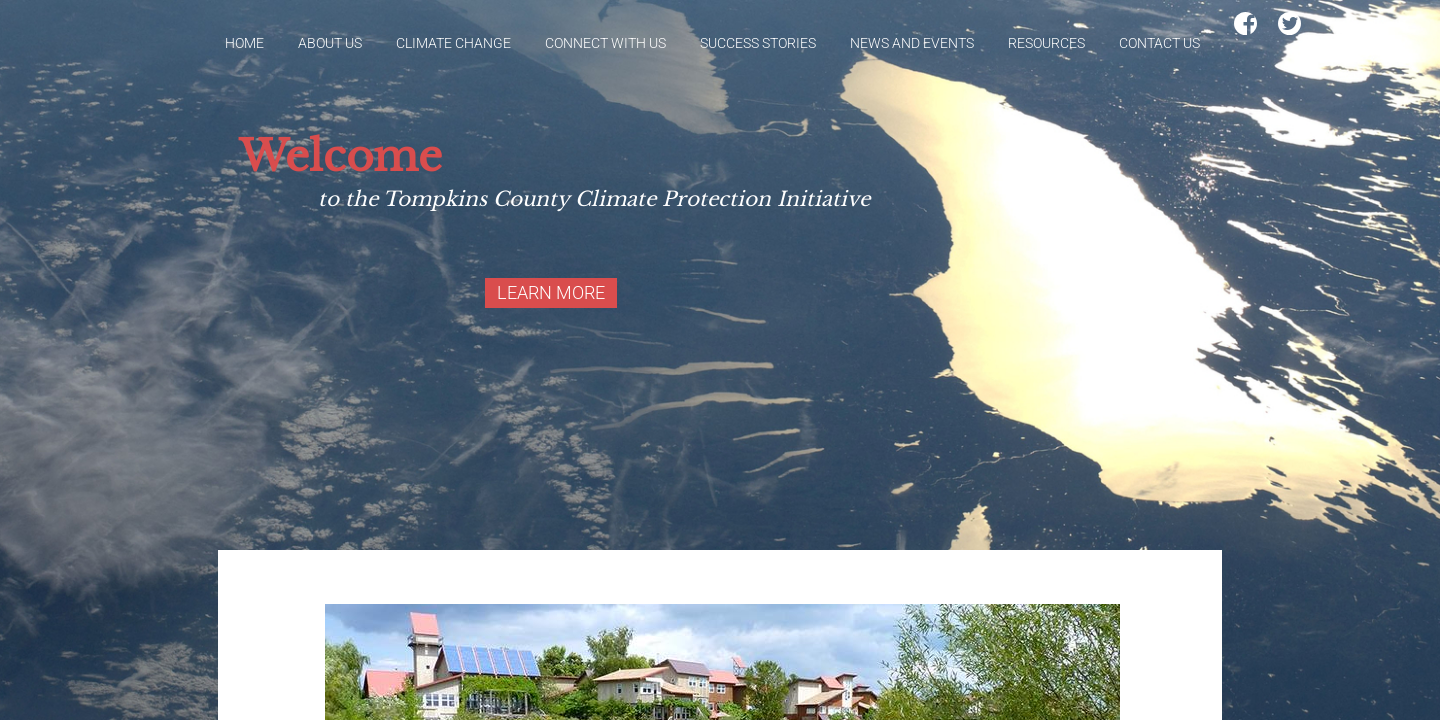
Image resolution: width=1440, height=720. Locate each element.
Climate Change (453, 43)
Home (244, 43)
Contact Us (1159, 43)
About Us (330, 43)
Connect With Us (605, 43)
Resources (1046, 43)
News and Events (912, 43)
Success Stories (758, 43)
